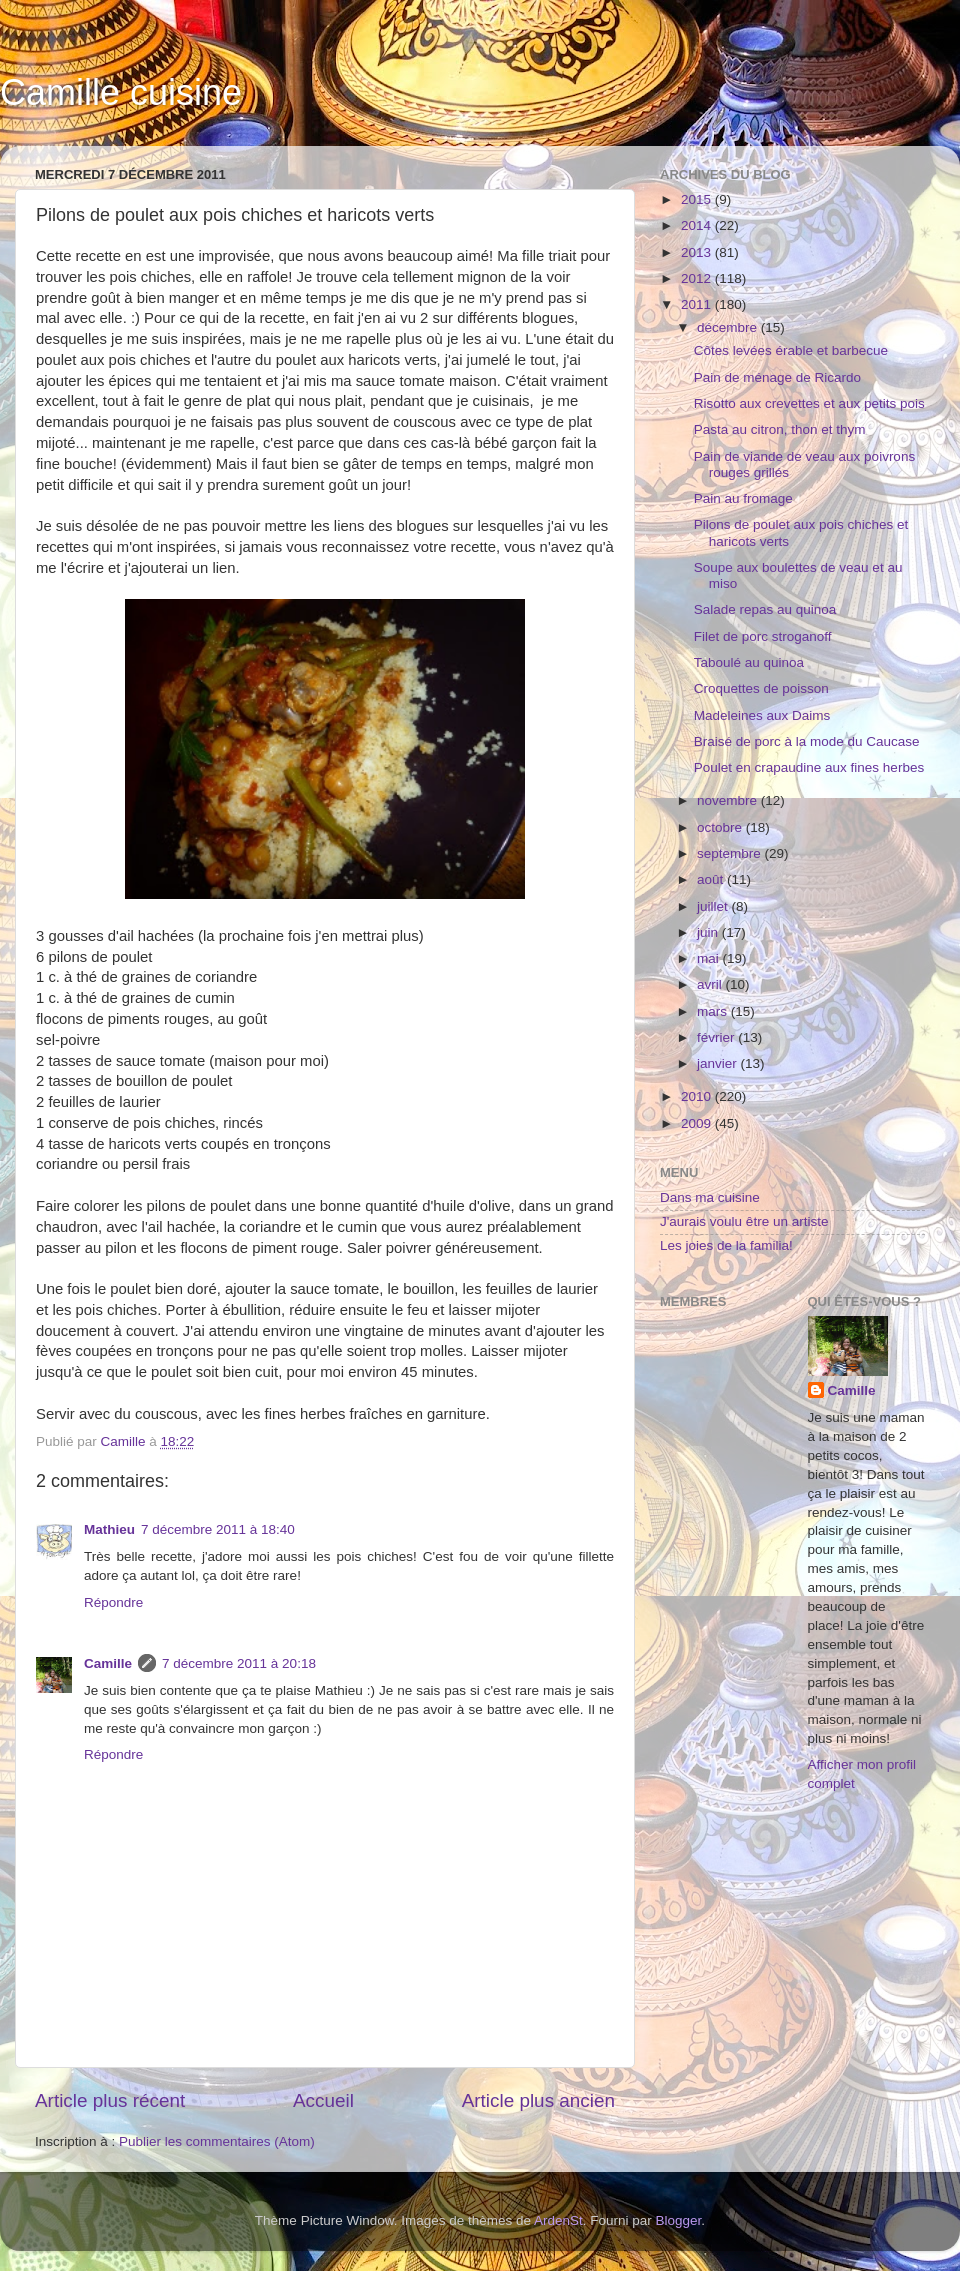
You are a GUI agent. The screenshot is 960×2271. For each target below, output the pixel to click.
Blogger (679, 2220)
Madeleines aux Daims (762, 715)
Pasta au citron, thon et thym (780, 429)
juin (709, 932)
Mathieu (109, 1529)
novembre (729, 800)
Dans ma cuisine (710, 1197)
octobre (721, 827)
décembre (729, 327)
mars (714, 1011)
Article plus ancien (538, 2100)
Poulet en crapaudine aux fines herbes (809, 767)
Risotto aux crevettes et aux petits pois (809, 403)
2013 (698, 252)
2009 (698, 1123)
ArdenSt (558, 2220)
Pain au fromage (743, 498)
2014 (698, 225)
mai (710, 958)
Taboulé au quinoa (749, 662)
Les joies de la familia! (726, 1245)
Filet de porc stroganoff (763, 636)
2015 (698, 199)
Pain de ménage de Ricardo (777, 377)
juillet (714, 906)
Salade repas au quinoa (765, 609)
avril (711, 984)
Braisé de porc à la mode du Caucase (807, 741)
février (717, 1037)
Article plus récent (110, 2100)
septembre (731, 853)
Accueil (323, 2100)
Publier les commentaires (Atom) (217, 2141)
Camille (108, 1663)
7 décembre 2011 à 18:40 (218, 1529)
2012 (698, 278)
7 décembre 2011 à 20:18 (239, 1663)
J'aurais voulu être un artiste (744, 1221)
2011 (698, 304)
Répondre (113, 1602)
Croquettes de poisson (761, 688)
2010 (698, 1096)
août (712, 879)
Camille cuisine (121, 92)
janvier (719, 1063)
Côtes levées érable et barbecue (791, 350)
